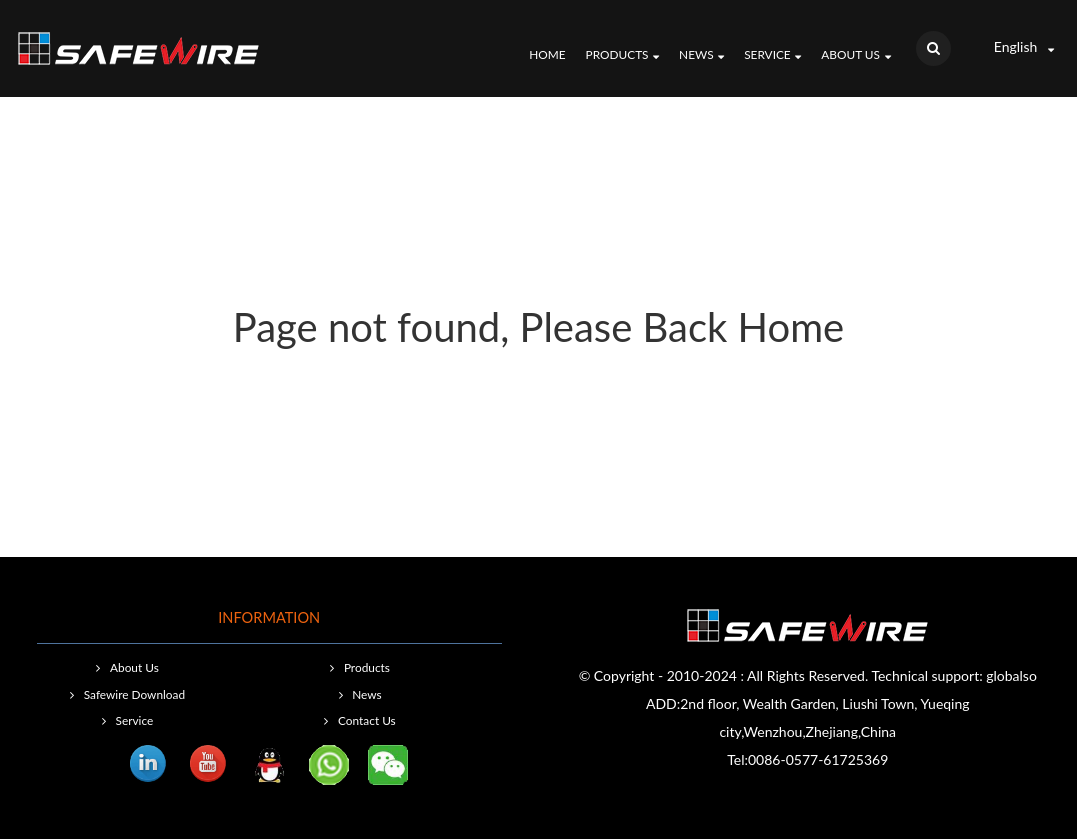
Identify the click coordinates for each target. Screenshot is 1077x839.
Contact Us (367, 720)
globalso (1011, 675)
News (701, 56)
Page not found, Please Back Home (538, 327)
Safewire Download (134, 694)
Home (547, 54)
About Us (855, 56)
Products (623, 56)
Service (772, 56)
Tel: (737, 759)
